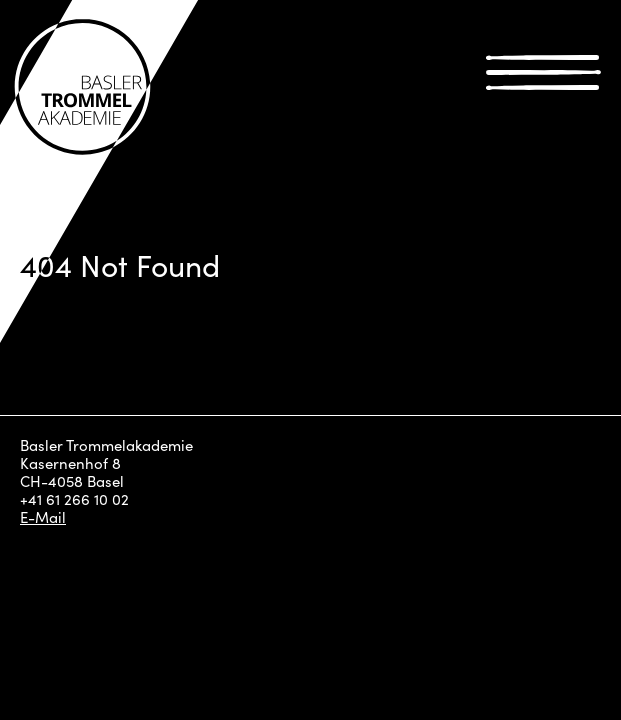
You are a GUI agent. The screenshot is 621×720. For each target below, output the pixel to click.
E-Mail (43, 517)
